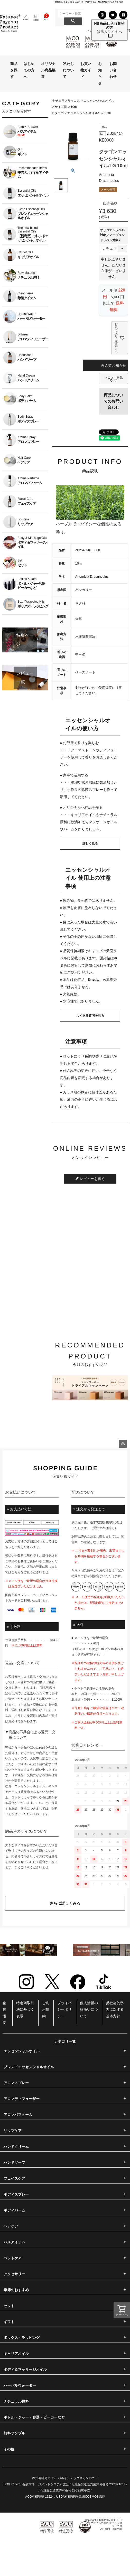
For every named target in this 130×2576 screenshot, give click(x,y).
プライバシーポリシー (64, 2009)
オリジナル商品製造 (48, 70)
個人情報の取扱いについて (89, 2009)
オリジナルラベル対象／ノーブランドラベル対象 (112, 235)
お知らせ (100, 73)
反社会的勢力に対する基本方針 (115, 2009)
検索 (73, 21)
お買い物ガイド (85, 70)
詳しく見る (90, 843)
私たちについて (68, 70)
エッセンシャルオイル (98, 100)
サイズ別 (61, 107)
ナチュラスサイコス (66, 100)
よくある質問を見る (90, 1015)
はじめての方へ (29, 70)
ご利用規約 (45, 2009)
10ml (74, 107)
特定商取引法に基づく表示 (25, 2009)
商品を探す (13, 70)
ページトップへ (123, 1444)
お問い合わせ (113, 70)
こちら (16, 1572)
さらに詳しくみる (65, 1903)
